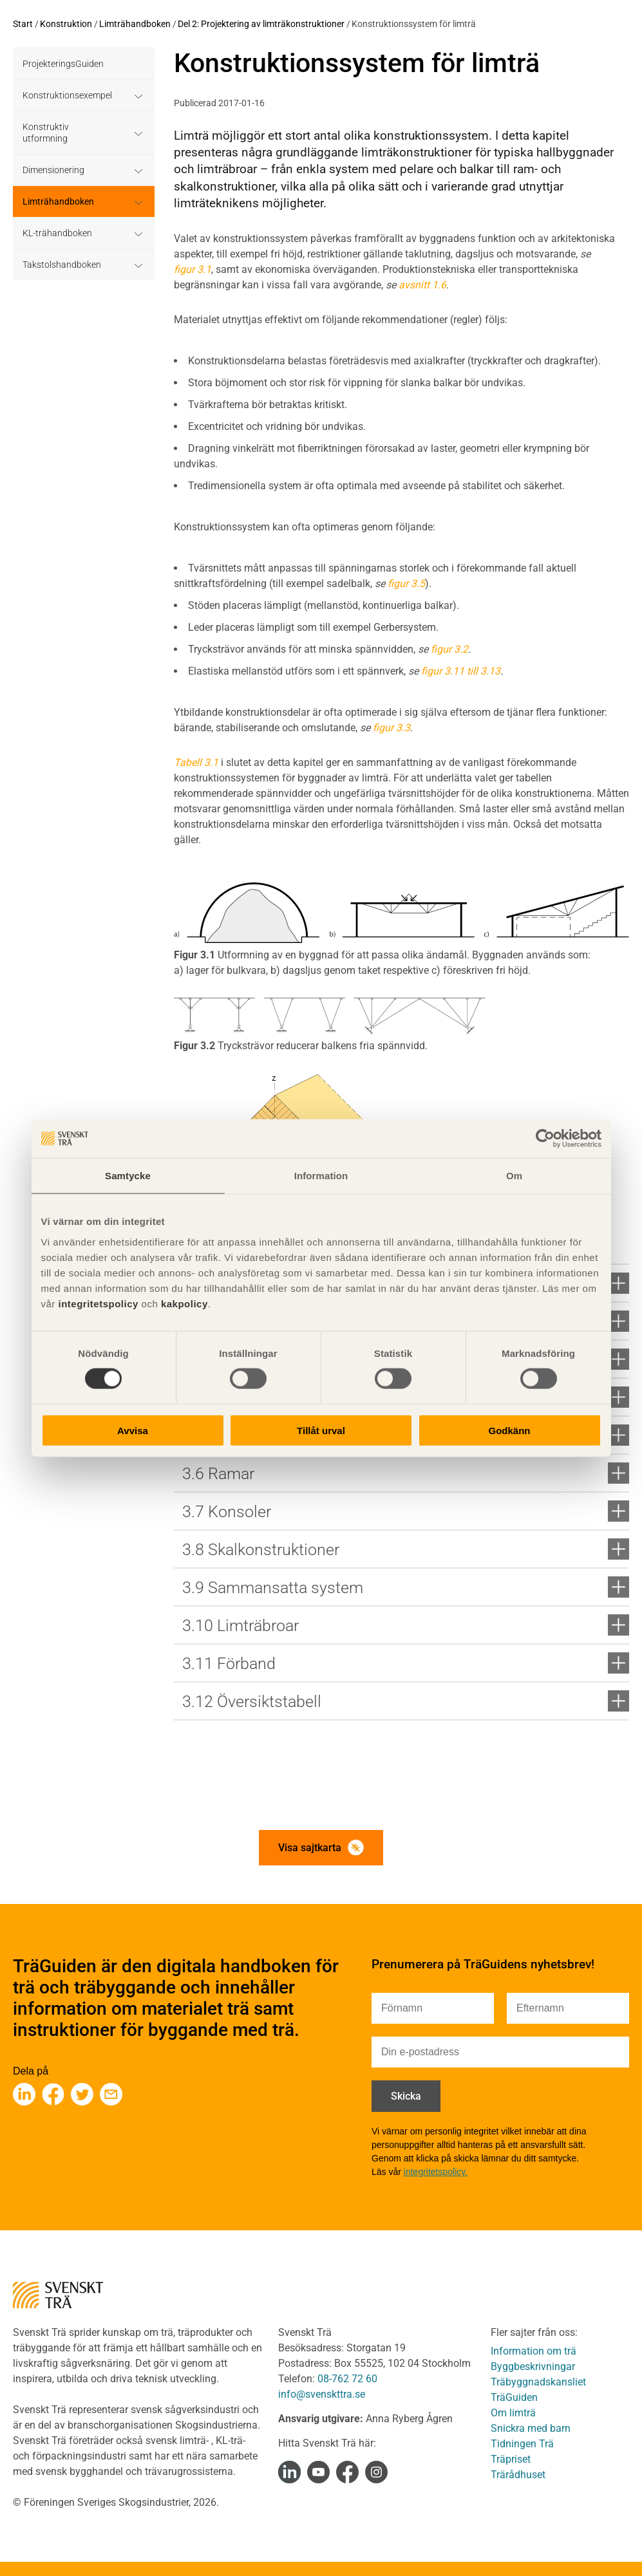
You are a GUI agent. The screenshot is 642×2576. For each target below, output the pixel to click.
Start (23, 24)
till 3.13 (483, 671)
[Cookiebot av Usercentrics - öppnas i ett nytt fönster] (545, 1138)
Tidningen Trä (522, 2444)
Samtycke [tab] (128, 1175)
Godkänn (509, 1429)
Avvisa (132, 1429)
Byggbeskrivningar (533, 2366)
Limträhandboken (135, 24)
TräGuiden (514, 2397)
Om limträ (513, 2413)
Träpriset (511, 2459)
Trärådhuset (518, 2475)
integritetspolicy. (435, 2172)
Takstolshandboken (62, 264)
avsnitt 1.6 (422, 285)
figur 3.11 (442, 671)
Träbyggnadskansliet (538, 2382)
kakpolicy (184, 1303)
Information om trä (533, 2351)
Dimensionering (53, 170)
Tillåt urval (321, 1429)
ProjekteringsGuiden (63, 64)
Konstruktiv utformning (46, 133)
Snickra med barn (531, 2428)
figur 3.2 (449, 649)
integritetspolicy (96, 1303)
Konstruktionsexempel (67, 95)
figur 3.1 (192, 269)
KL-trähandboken (57, 233)
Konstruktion (66, 24)
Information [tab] (321, 1175)
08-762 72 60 (347, 2379)
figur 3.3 (391, 728)
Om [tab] (514, 1175)
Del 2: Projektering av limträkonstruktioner (261, 24)
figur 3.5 (406, 583)
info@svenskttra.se (321, 2394)
